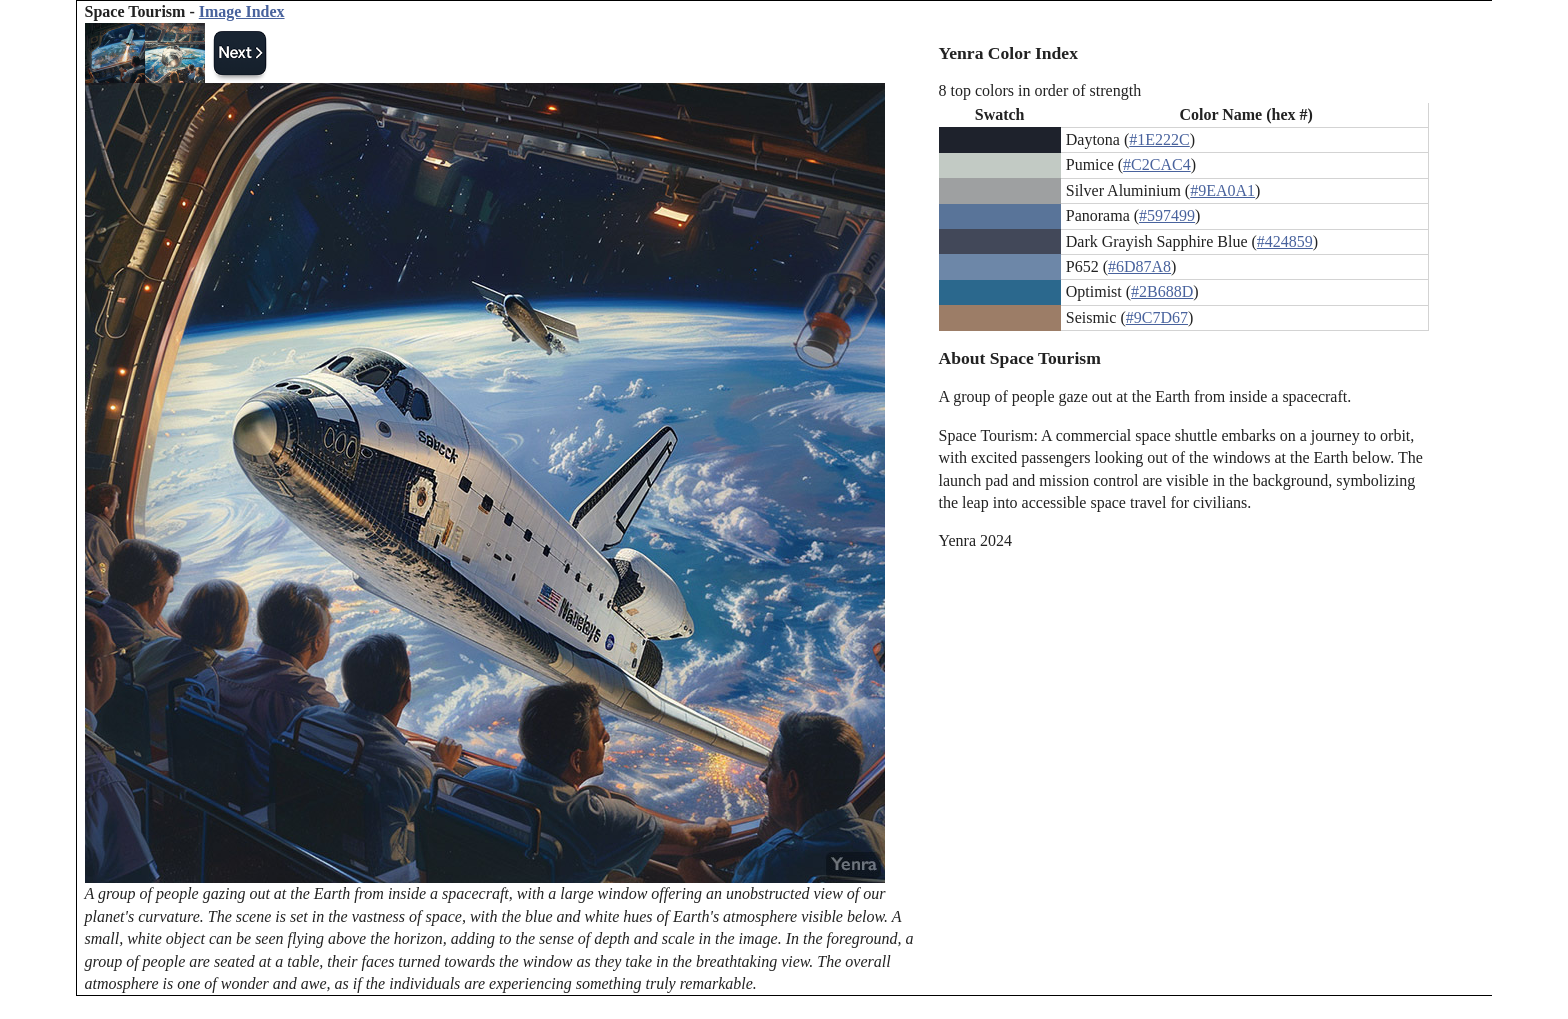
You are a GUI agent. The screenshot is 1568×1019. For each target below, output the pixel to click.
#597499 (1167, 215)
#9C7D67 (1157, 317)
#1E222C (1159, 139)
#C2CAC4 (1157, 164)
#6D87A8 (1139, 266)
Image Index (242, 11)
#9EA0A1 (1222, 190)
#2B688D (1162, 291)
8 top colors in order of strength (1040, 90)
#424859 (1285, 241)
